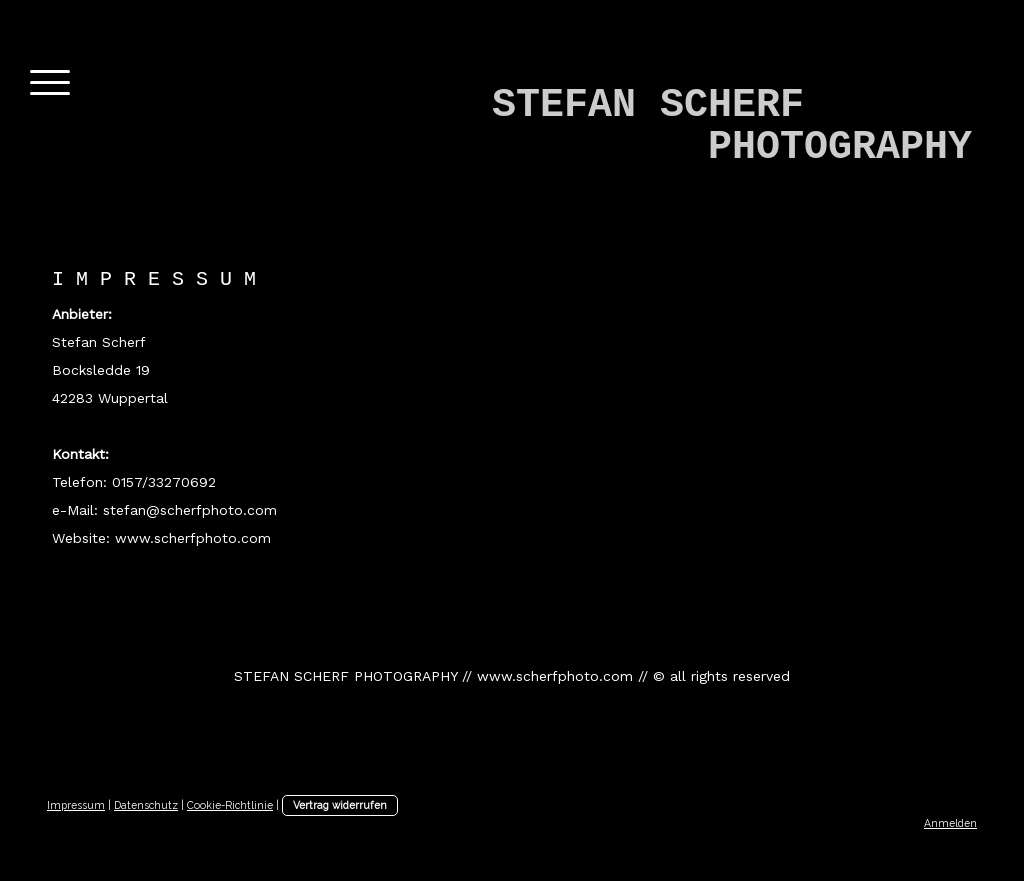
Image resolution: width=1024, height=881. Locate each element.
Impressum (76, 805)
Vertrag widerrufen (340, 805)
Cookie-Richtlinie (230, 805)
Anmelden (950, 823)
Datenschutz (146, 805)
